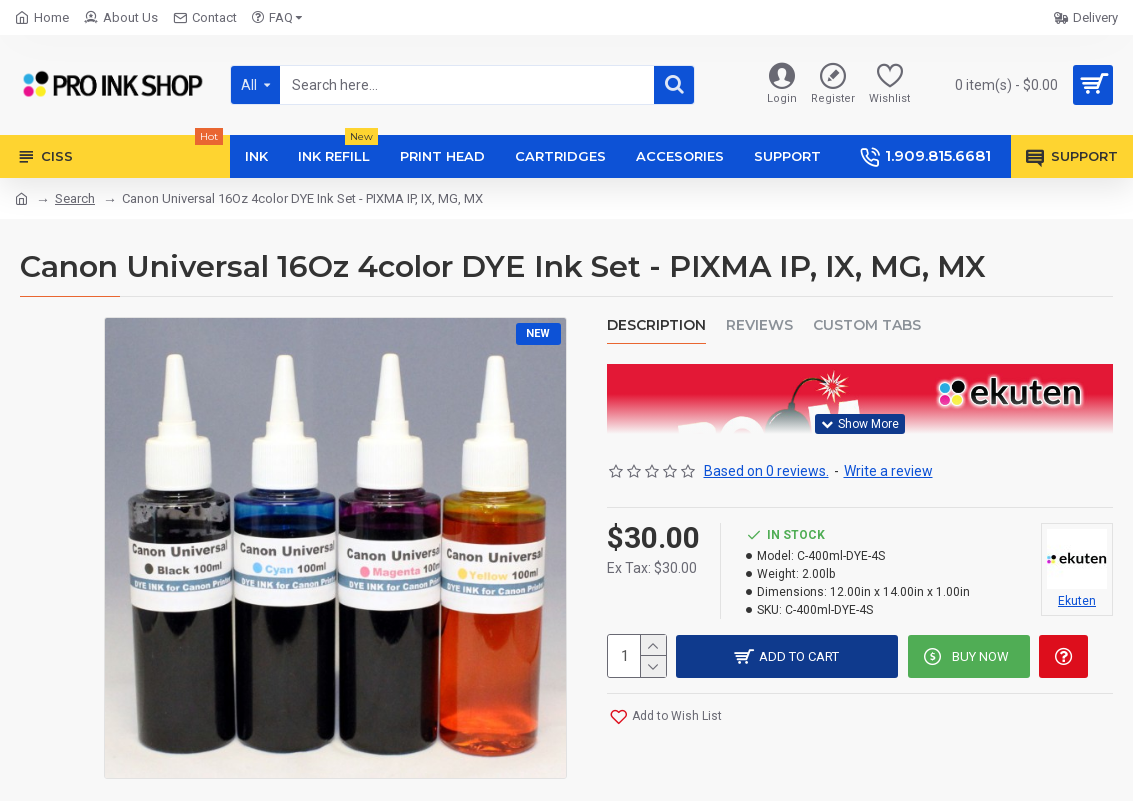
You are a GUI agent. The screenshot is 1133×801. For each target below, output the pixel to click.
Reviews (759, 325)
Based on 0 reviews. (766, 469)
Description (656, 325)
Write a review (888, 469)
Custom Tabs (867, 325)
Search (75, 198)
